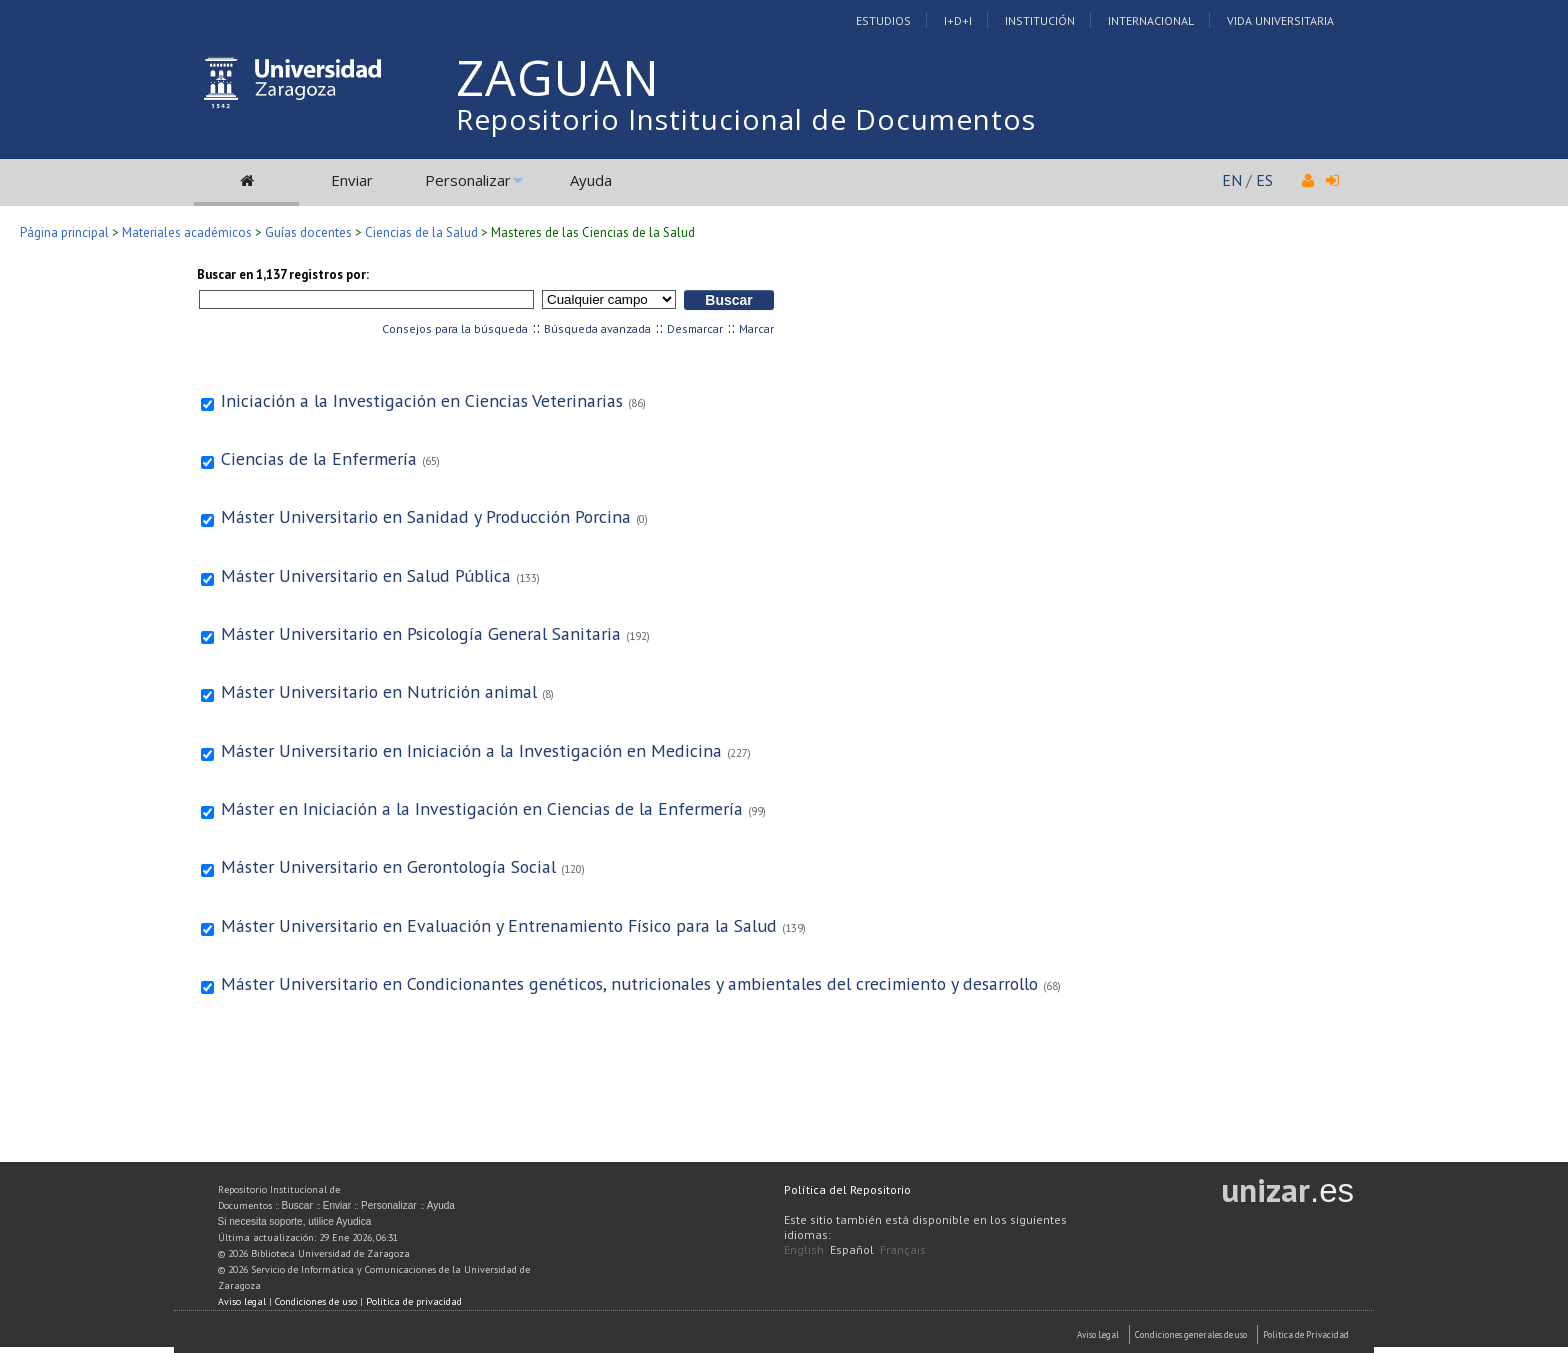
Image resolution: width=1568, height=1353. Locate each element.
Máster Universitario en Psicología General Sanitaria (421, 633)
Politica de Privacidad (1306, 1334)
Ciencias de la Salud (421, 232)
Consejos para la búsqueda (455, 328)
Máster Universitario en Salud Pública (366, 575)
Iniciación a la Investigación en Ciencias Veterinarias (422, 400)
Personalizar (468, 180)
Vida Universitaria (1280, 20)
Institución (1040, 20)
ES (1264, 180)
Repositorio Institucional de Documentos (746, 119)
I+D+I (958, 20)
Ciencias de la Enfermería (319, 458)
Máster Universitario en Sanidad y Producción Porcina (426, 516)
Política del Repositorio (847, 1189)
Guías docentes (308, 232)
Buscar (297, 1205)
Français (903, 1249)
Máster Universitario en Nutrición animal (379, 691)
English (804, 1249)
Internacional (1151, 20)
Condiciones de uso (316, 1301)
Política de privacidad (414, 1301)
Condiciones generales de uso (1191, 1334)
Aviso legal (242, 1301)
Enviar (352, 180)
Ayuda (591, 180)
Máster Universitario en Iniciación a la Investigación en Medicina (471, 750)
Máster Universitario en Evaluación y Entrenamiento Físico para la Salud (499, 925)
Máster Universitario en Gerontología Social (388, 866)
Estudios (883, 20)
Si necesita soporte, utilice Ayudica (295, 1221)
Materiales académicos (187, 232)
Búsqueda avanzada (597, 328)
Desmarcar (695, 328)
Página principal (64, 232)
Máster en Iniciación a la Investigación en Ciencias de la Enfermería (482, 808)
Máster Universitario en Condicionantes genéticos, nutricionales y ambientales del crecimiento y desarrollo (629, 983)
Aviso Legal (1098, 1334)
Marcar (756, 328)
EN (1232, 180)
